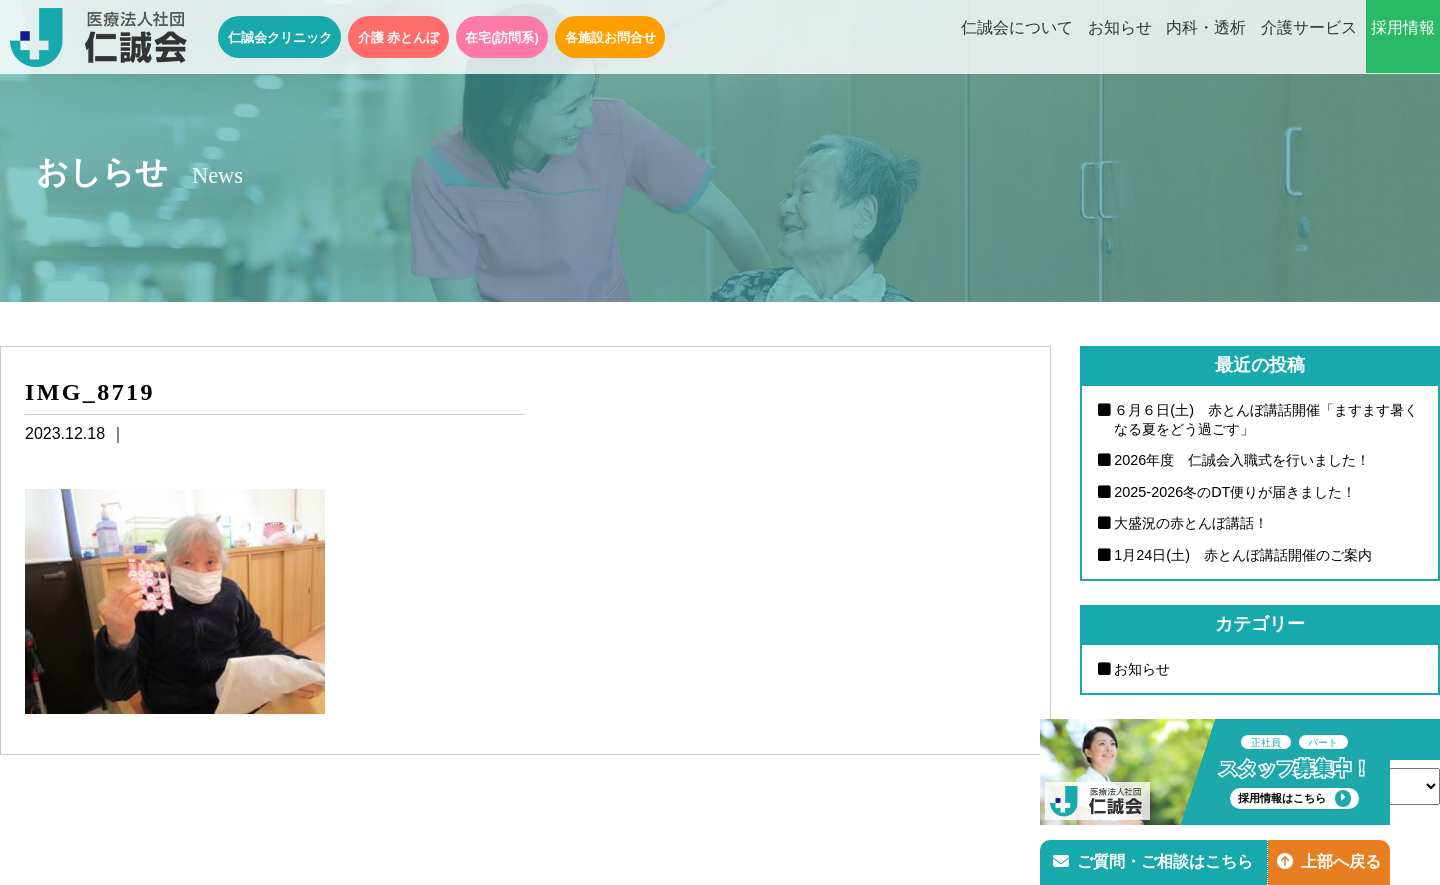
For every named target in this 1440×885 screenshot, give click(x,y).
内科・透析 (1206, 38)
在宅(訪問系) (502, 37)
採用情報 (1403, 38)
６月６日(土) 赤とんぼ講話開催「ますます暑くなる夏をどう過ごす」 (1266, 419)
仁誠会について (1017, 38)
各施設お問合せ (610, 37)
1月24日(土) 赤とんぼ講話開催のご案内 (1243, 555)
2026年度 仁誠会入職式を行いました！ (1242, 460)
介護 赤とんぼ (399, 37)
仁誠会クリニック (280, 37)
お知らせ (1120, 38)
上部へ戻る (1329, 861)
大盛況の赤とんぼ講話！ (1191, 523)
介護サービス (1309, 38)
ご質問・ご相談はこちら (1153, 861)
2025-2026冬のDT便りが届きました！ (1235, 492)
